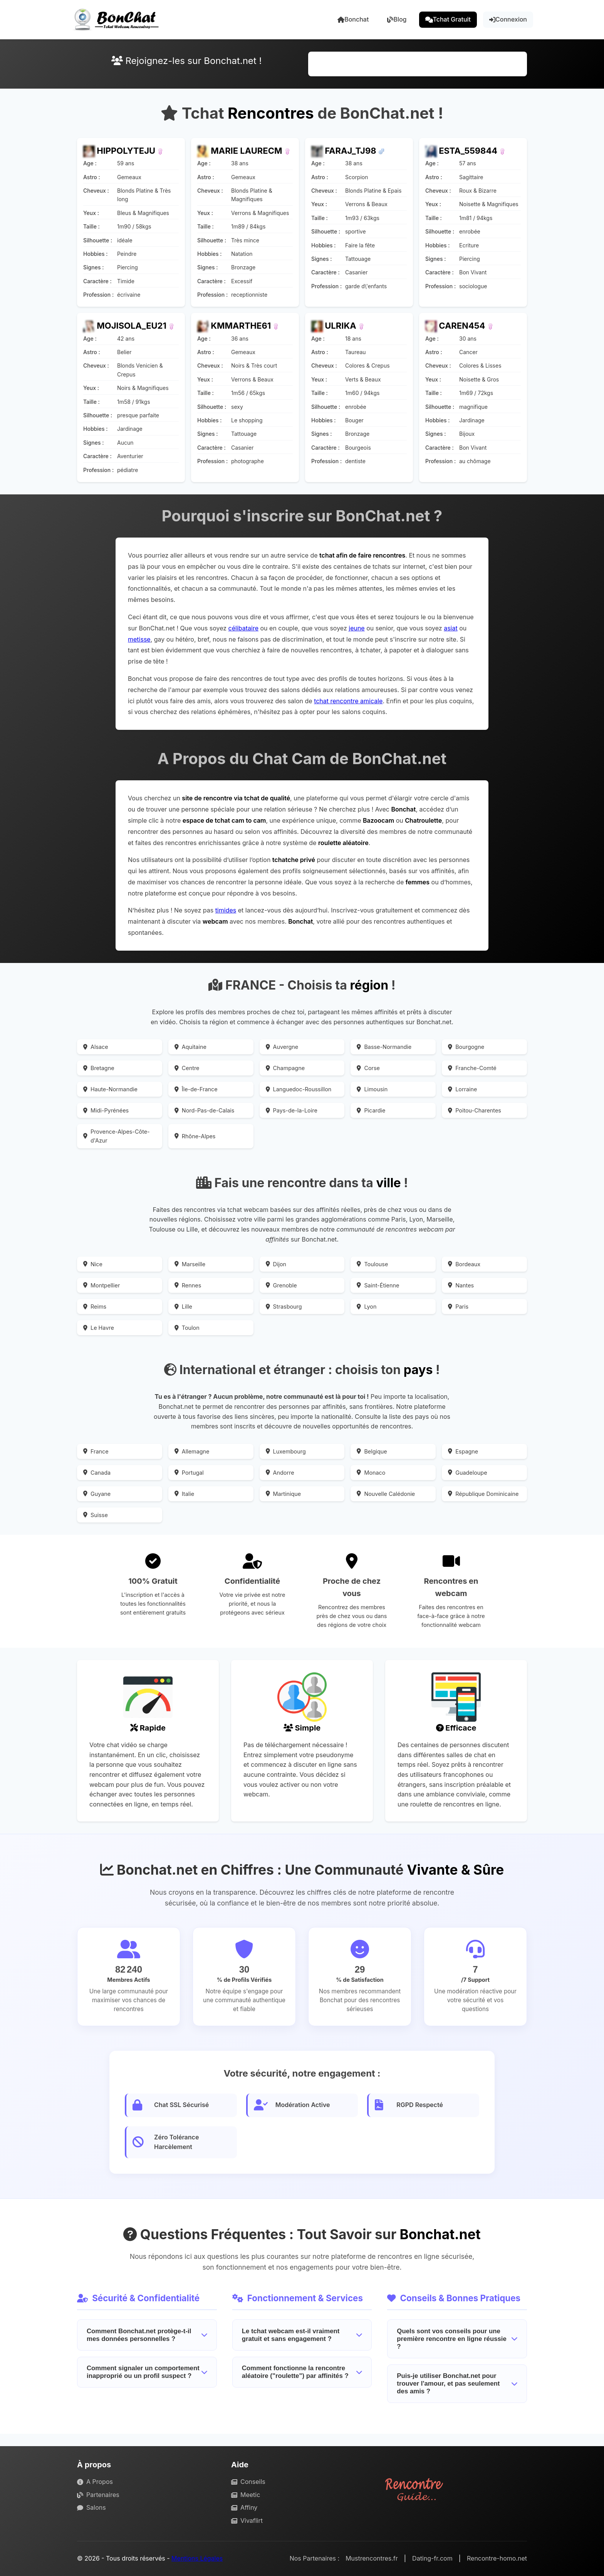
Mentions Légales (197, 2558)
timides (226, 910)
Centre (187, 1068)
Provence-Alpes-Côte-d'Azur (116, 1136)
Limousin (372, 1089)
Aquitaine (190, 1047)
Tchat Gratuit (448, 19)
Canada (97, 1472)
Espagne (463, 1451)
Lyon (366, 1306)
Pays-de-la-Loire (291, 1110)
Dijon (276, 1264)
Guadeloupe (467, 1472)
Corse (368, 1068)
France (96, 1451)
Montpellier (101, 1285)
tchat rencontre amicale (348, 701)
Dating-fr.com (432, 2558)
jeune (356, 628)
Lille (183, 1306)
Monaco (371, 1472)
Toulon (187, 1327)
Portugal (189, 1472)
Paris (458, 1306)
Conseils (248, 2481)
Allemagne (192, 1451)
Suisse (95, 1515)
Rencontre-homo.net (497, 2558)
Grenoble (281, 1285)
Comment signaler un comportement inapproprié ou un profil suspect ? (147, 2371)
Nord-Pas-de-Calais (204, 1110)
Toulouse (372, 1264)
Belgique (372, 1451)
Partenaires (98, 2495)
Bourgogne (466, 1047)
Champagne (285, 1068)
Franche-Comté (472, 1068)
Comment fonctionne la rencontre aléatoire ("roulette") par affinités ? (302, 2371)
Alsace (95, 1047)
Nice (92, 1264)
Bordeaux (464, 1264)
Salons (91, 2507)
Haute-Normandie (110, 1089)
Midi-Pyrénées (106, 1110)
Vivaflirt (247, 2520)
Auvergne (282, 1047)
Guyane (97, 1493)
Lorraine (462, 1089)
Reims (94, 1306)
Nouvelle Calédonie (386, 1493)
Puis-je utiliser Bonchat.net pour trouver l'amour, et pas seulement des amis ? (457, 2383)
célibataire (243, 628)
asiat (451, 628)
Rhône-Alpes (195, 1136)
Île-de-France (196, 1089)
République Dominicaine (483, 1493)
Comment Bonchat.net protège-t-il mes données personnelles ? (147, 2334)
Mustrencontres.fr (372, 2558)
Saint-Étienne (378, 1285)
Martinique (283, 1493)
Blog (396, 19)
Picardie (371, 1110)
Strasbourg (284, 1306)
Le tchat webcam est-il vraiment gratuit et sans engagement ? (302, 2334)
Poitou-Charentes (474, 1110)
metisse (139, 639)
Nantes (461, 1285)
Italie (184, 1493)
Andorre (280, 1472)
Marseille (189, 1264)
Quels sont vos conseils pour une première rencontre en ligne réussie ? (457, 2338)
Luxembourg (286, 1451)
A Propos (95, 2481)
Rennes (187, 1285)
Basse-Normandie (384, 1047)
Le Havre (98, 1327)
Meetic (245, 2495)
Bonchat (353, 19)
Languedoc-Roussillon (299, 1089)
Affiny (244, 2507)
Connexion (508, 19)
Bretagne (98, 1068)
